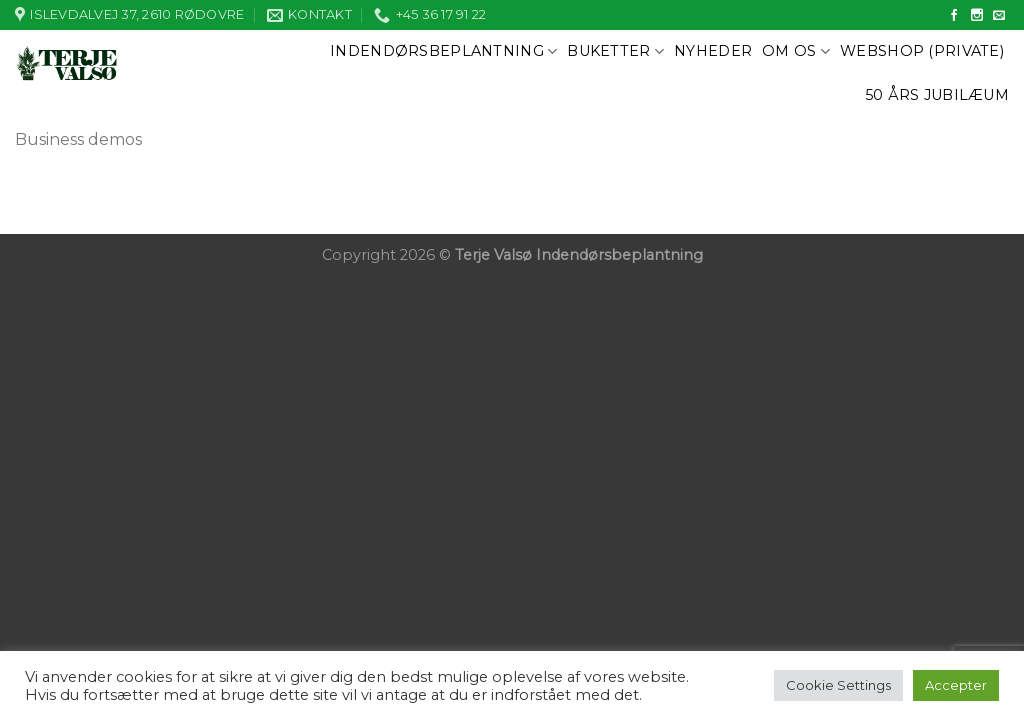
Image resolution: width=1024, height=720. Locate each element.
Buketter (615, 51)
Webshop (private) (922, 51)
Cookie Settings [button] (838, 685)
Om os (796, 51)
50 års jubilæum (937, 95)
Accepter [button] (956, 685)
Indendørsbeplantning (443, 51)
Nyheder (713, 51)
